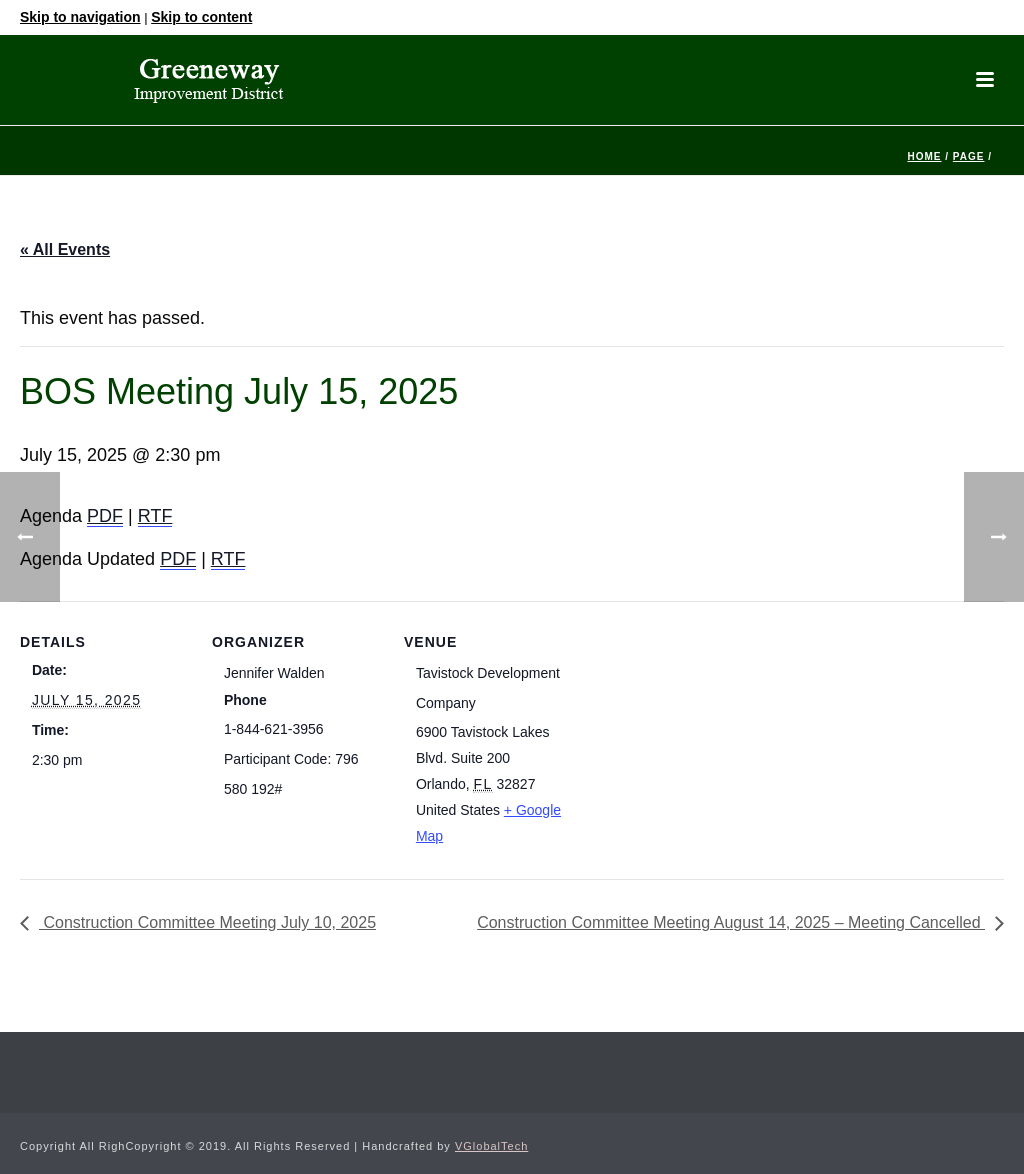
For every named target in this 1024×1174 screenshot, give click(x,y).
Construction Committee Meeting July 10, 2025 (207, 922)
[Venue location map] (701, 738)
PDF (105, 516)
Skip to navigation (80, 17)
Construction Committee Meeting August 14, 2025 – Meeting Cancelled (731, 922)
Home (924, 156)
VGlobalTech (491, 1146)
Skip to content (201, 17)
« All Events (65, 249)
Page (969, 156)
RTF (155, 516)
